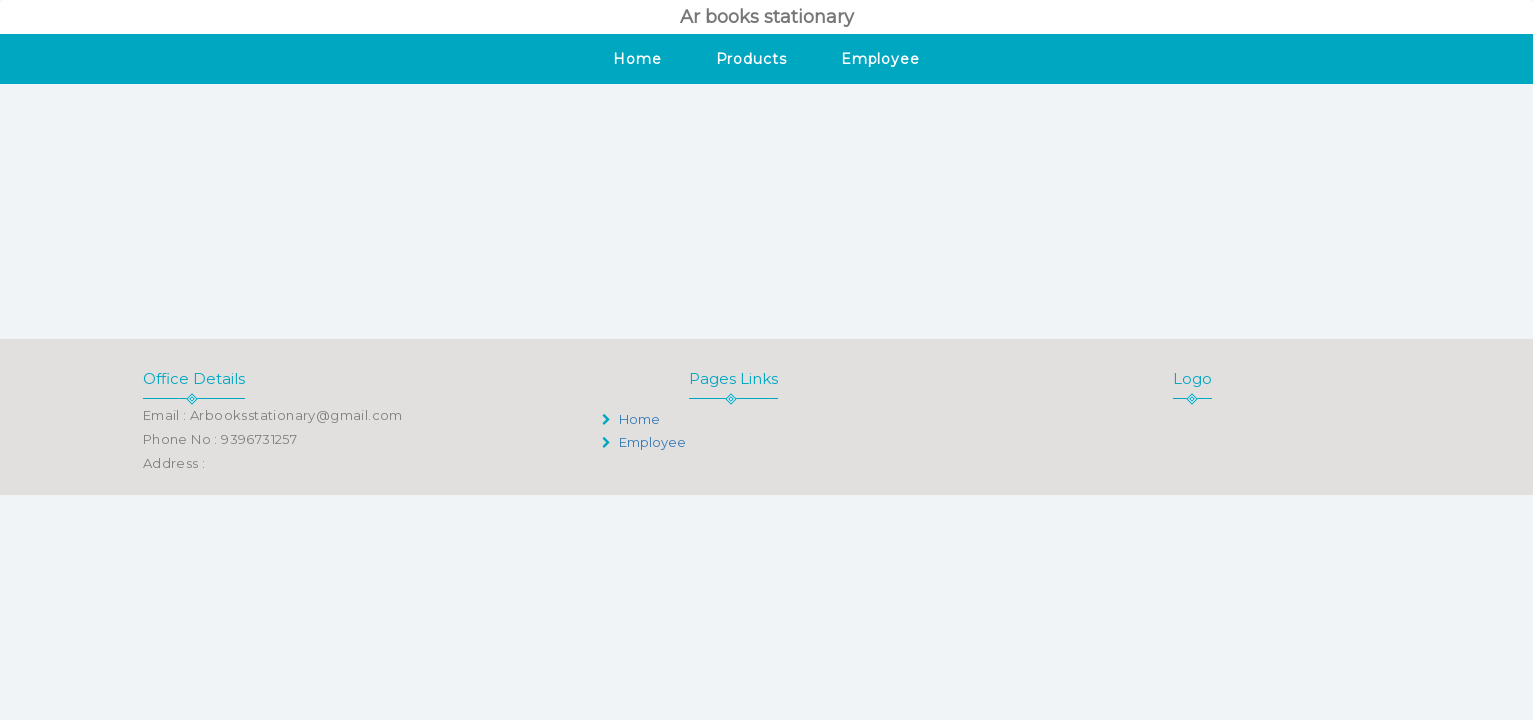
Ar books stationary (767, 17)
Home (637, 59)
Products (751, 59)
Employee (880, 59)
